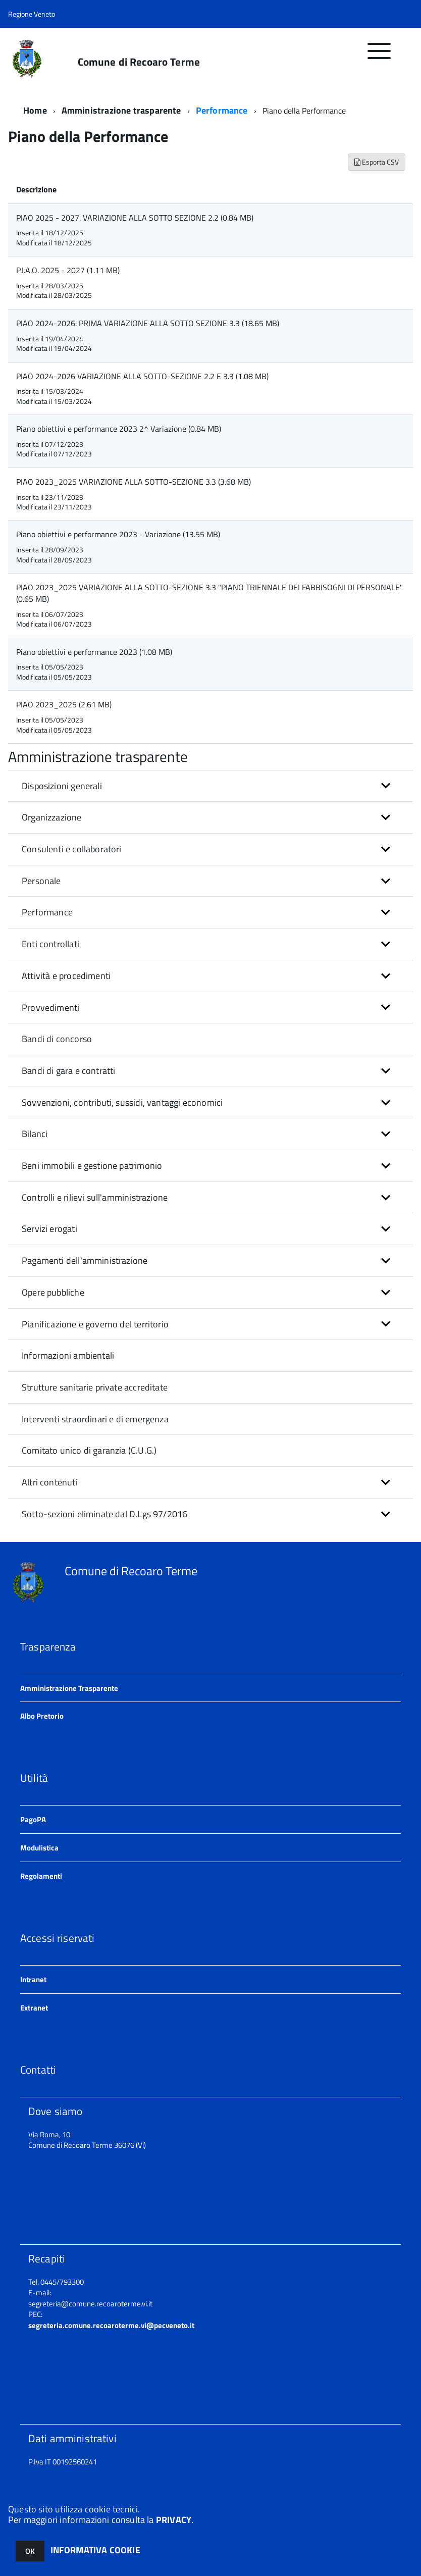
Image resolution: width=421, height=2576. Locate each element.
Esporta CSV (376, 162)
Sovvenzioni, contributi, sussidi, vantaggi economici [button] (122, 1102)
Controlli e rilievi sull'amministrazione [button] (95, 1197)
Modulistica (39, 1847)
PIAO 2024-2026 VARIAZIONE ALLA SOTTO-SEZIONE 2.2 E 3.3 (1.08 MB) (142, 376)
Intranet (33, 1979)
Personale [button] (41, 881)
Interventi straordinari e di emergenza (95, 1419)
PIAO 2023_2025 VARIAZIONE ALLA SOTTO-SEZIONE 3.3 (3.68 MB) (133, 482)
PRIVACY (173, 2520)
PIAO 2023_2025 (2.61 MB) (64, 704)
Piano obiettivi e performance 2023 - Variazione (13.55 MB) (118, 534)
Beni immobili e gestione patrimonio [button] (92, 1165)
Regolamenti (41, 1876)
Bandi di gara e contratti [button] (69, 1070)
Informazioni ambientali (68, 1355)
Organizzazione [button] (52, 817)
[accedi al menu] (379, 56)
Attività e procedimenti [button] (66, 976)
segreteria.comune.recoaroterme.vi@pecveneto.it (111, 2325)
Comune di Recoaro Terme (139, 62)
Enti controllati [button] (50, 944)
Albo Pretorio (42, 1716)
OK (30, 2551)
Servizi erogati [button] (49, 1228)
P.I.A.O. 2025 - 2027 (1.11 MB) (68, 270)
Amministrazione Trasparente (69, 1688)
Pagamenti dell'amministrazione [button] (84, 1260)
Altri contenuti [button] (50, 1482)
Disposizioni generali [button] (62, 786)
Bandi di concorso (57, 1039)
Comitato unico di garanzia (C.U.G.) (89, 1450)
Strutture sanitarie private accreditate (95, 1387)
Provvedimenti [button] (50, 1007)
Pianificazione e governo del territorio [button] (95, 1324)
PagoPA (33, 1819)
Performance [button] (47, 912)
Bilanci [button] (34, 1134)
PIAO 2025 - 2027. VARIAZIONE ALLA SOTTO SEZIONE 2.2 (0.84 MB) (134, 218)
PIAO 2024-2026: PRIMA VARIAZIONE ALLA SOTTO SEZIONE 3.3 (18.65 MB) (147, 323)
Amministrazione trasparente (121, 110)
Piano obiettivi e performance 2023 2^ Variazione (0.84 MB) (118, 429)
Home (35, 110)
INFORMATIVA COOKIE (95, 2550)
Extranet (34, 2008)
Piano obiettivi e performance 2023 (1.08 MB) (94, 652)
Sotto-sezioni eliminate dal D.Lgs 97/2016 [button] (104, 1514)
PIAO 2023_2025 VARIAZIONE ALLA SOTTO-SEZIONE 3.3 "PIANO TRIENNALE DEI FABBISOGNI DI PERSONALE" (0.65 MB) (209, 593)
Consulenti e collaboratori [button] (72, 849)
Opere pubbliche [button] (53, 1292)
